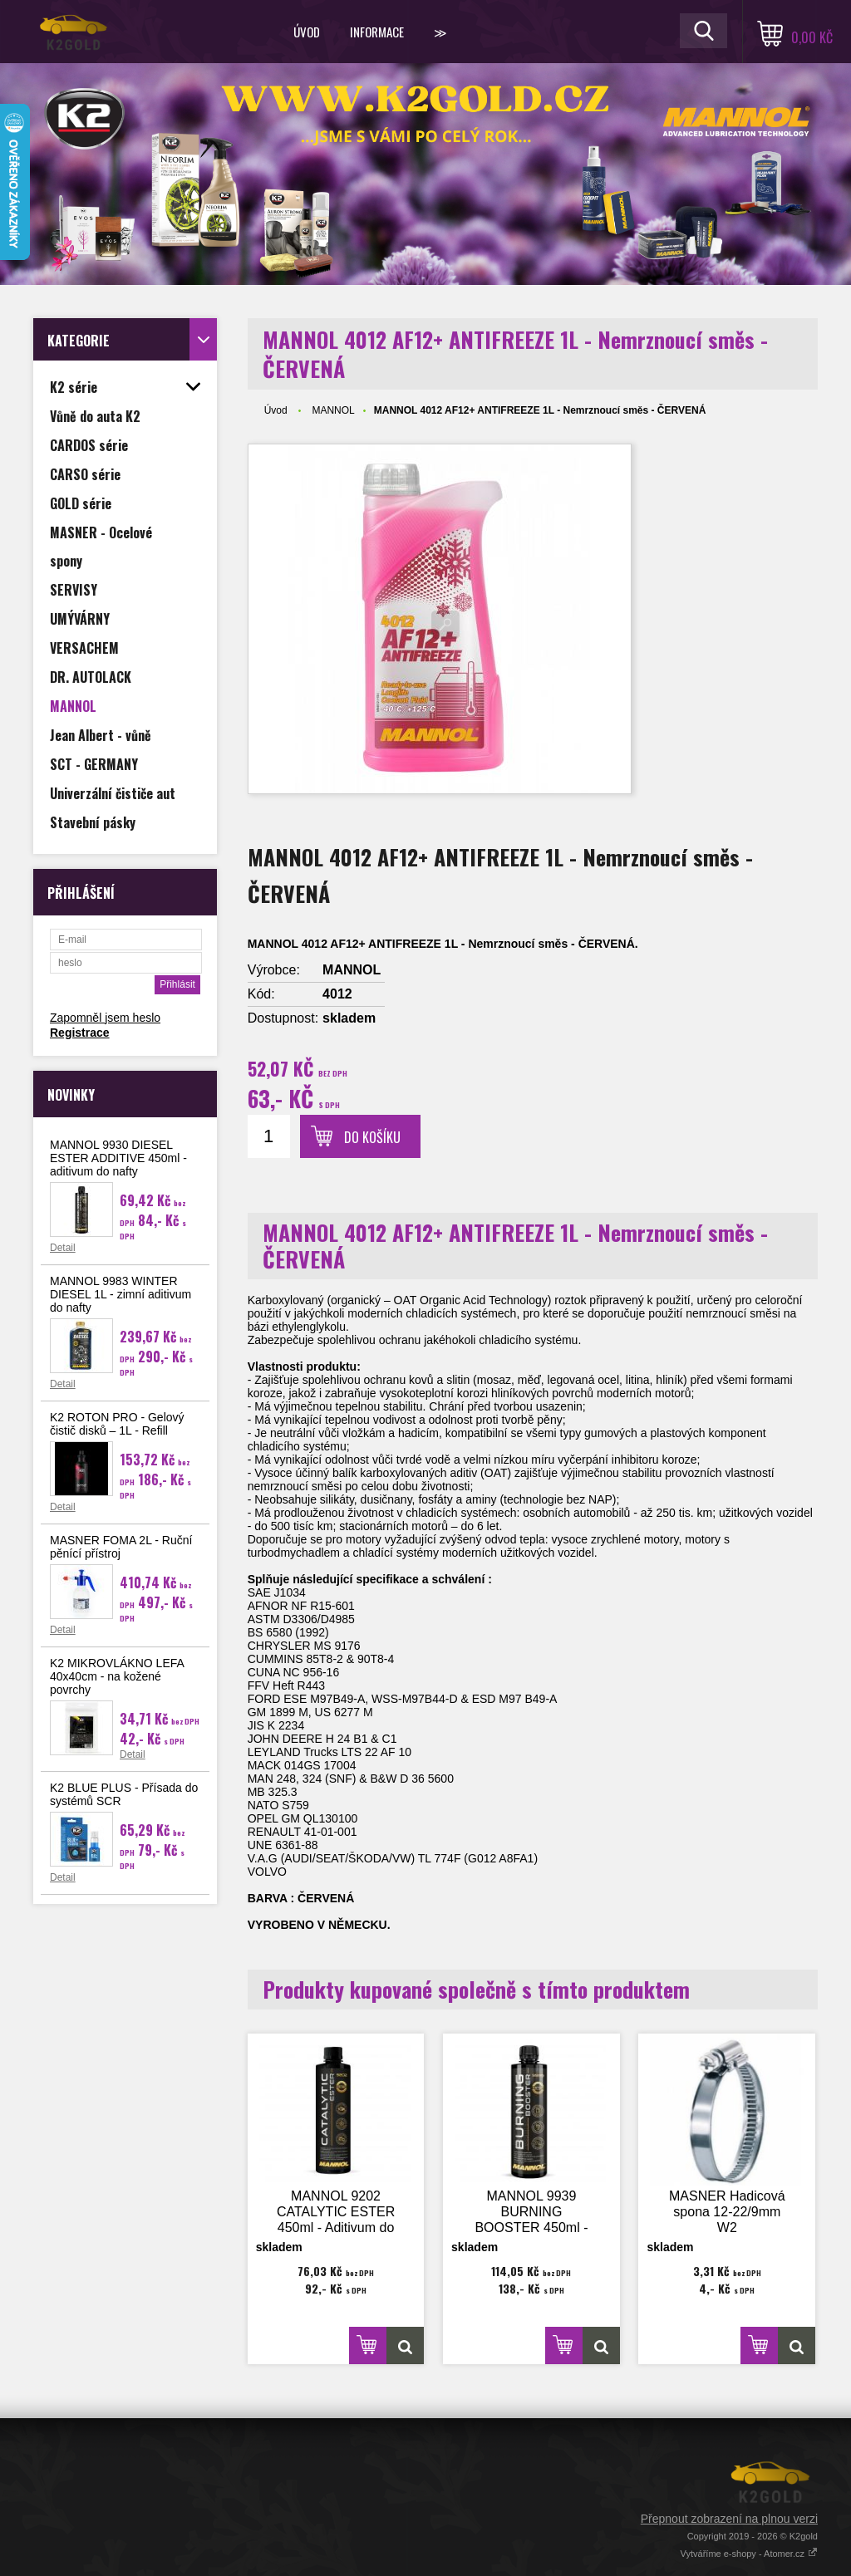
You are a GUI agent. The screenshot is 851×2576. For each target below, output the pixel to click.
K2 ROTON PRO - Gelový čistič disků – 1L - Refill (117, 1424)
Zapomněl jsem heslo (105, 1017)
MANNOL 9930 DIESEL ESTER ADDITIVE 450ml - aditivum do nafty (118, 1158)
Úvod (306, 31)
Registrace (80, 1032)
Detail (63, 1248)
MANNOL (333, 410)
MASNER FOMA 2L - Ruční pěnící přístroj (121, 1546)
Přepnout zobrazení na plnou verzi (729, 2518)
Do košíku (372, 1137)
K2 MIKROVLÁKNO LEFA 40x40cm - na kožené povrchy (117, 1676)
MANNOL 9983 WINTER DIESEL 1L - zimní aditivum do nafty (120, 1294)
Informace (377, 31)
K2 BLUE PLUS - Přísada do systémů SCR (124, 1794)
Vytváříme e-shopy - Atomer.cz (749, 2554)
